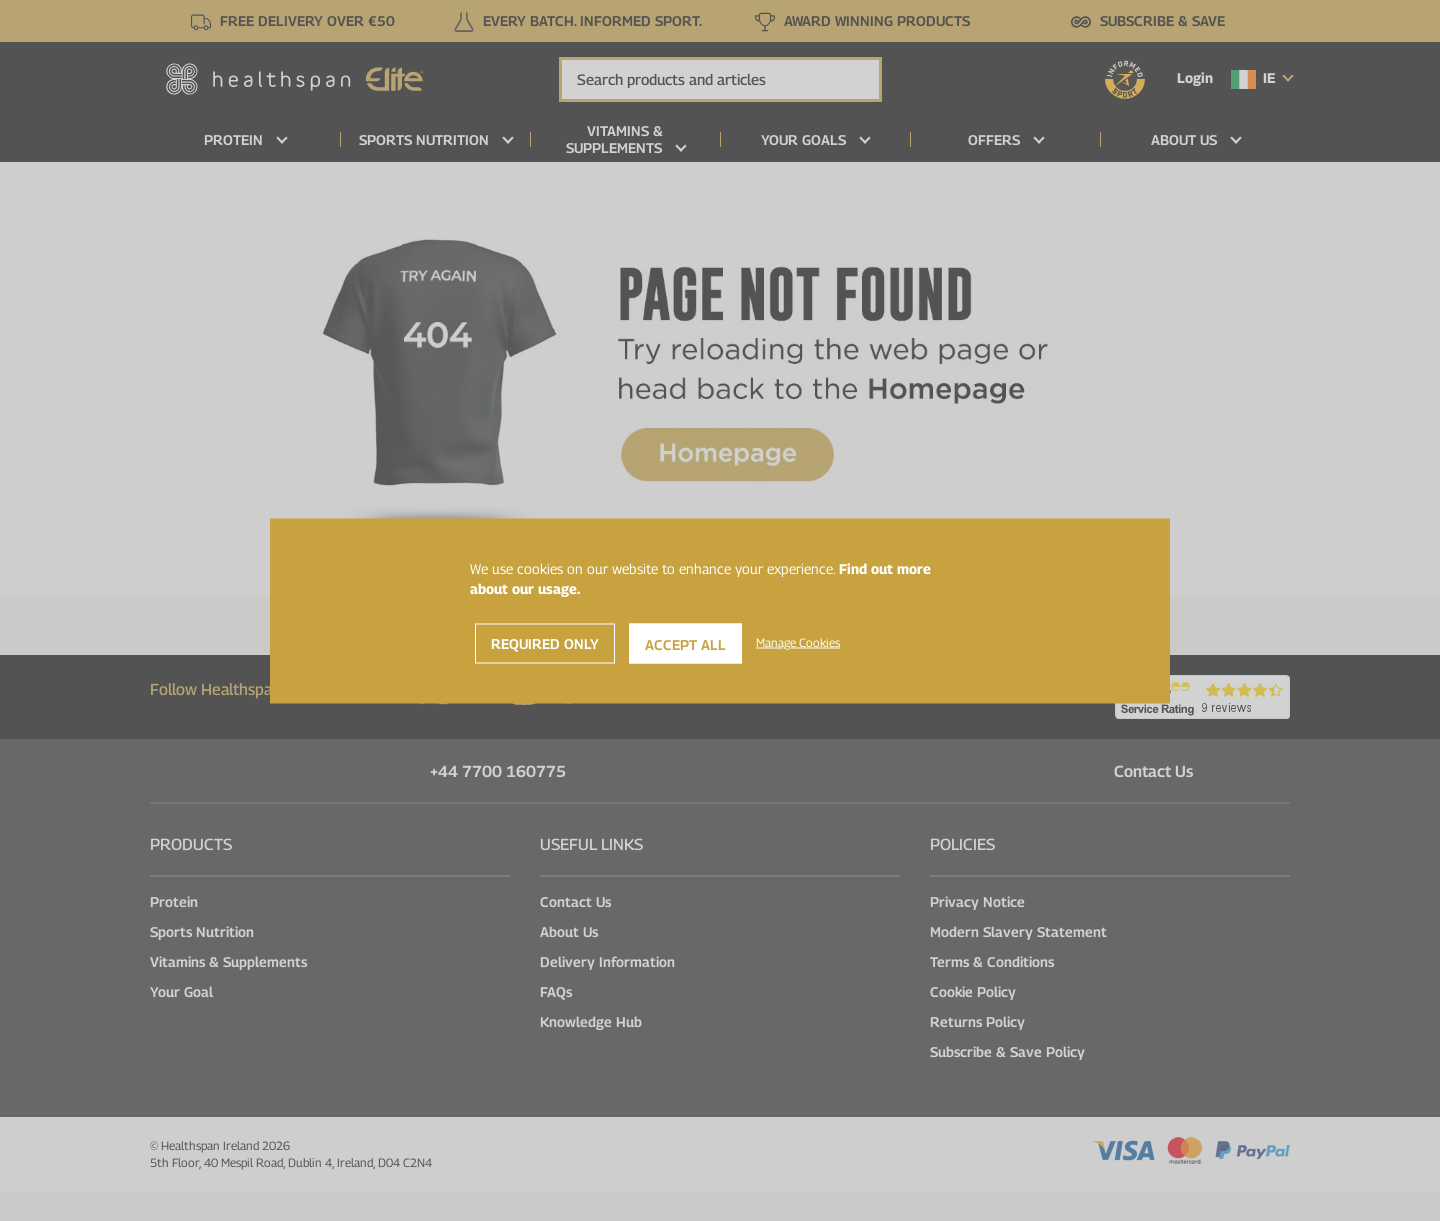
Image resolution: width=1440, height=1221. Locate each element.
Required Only (545, 642)
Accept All (685, 643)
